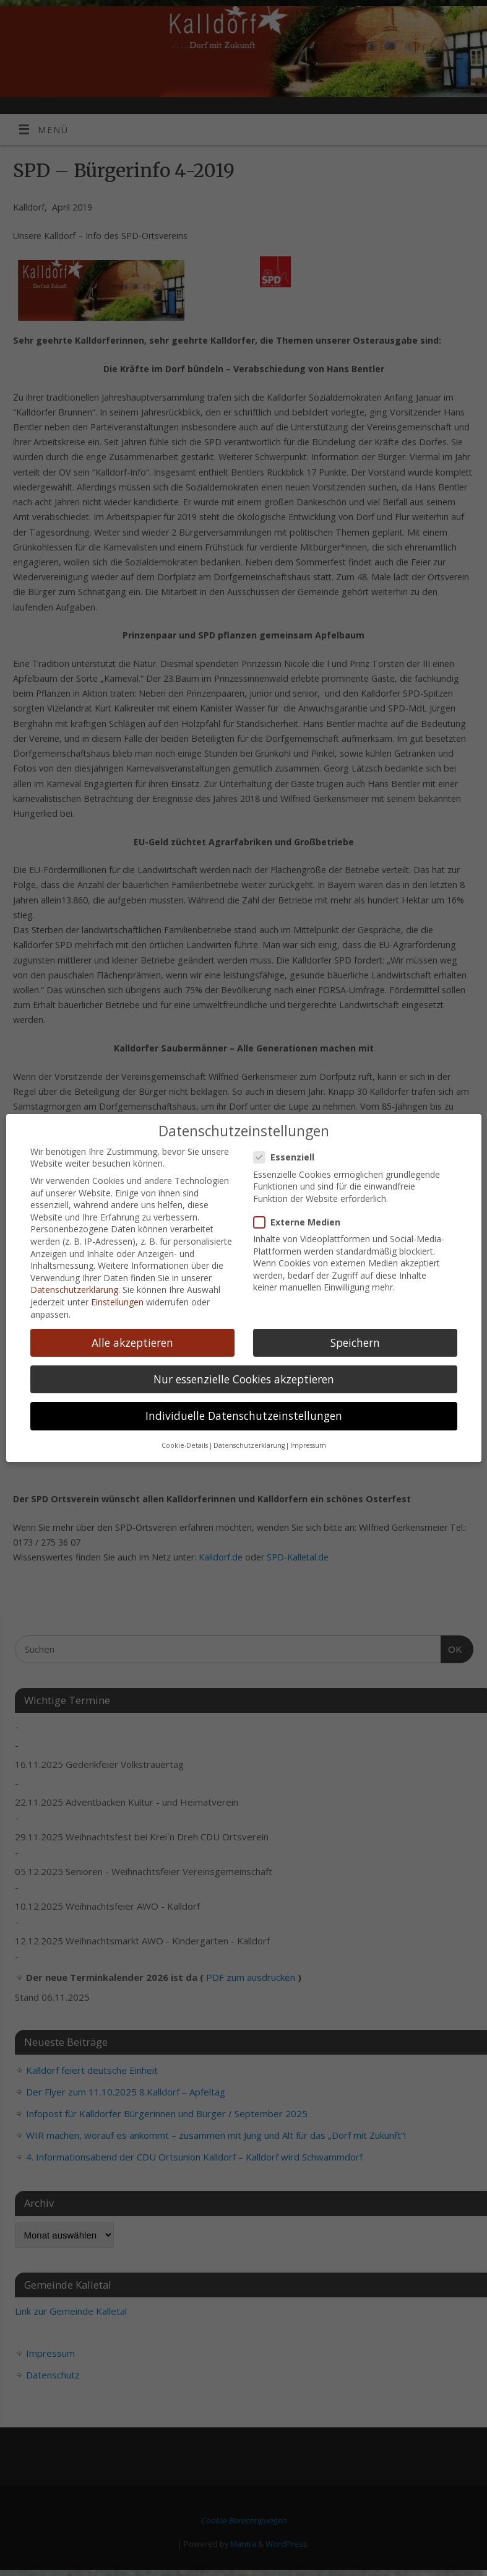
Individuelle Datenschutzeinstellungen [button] (243, 1410)
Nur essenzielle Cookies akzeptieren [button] (243, 1374)
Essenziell (289, 1153)
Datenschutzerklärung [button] (249, 1441)
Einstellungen (117, 1297)
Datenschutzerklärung (74, 1285)
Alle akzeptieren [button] (132, 1337)
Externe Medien (302, 1217)
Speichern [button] (355, 1337)
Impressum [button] (308, 1441)
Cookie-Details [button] (185, 1441)
